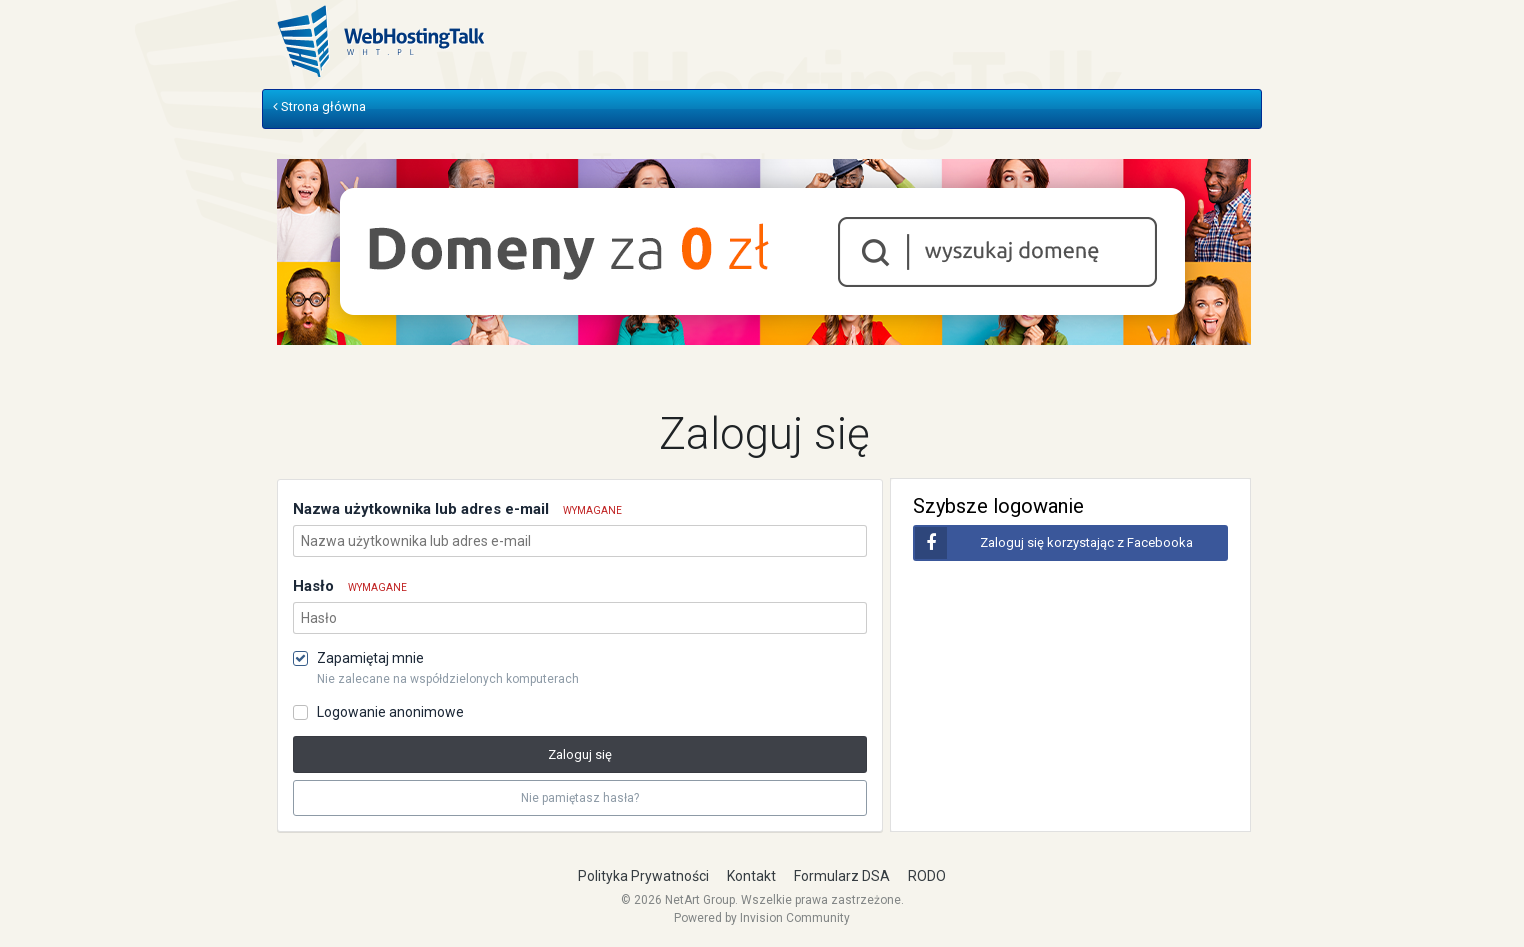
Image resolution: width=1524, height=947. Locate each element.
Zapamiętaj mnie (370, 658)
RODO (927, 876)
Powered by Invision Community (762, 918)
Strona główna (319, 106)
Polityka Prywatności (643, 876)
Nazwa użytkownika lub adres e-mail (457, 509)
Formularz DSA (842, 876)
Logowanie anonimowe (390, 712)
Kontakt (751, 876)
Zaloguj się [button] (580, 754)
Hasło (350, 586)
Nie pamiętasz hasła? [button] (580, 798)
